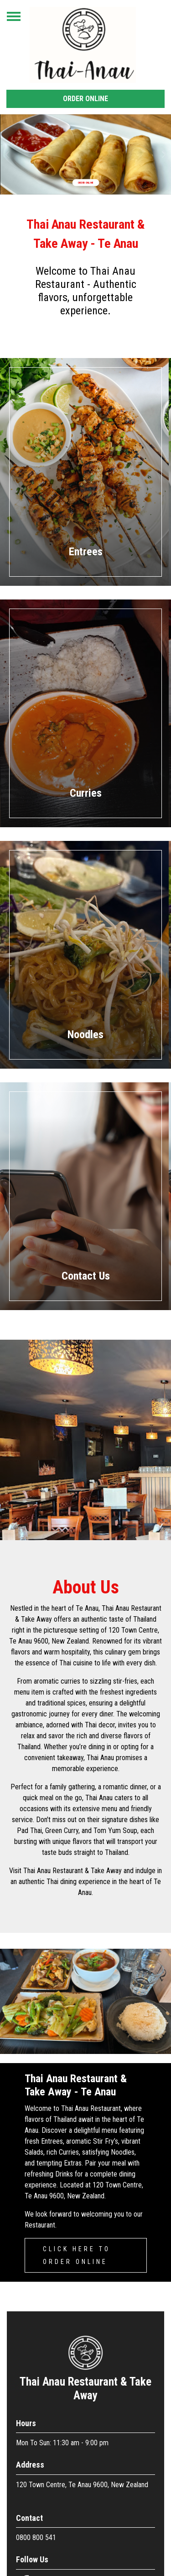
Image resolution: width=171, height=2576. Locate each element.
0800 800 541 (36, 2537)
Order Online (85, 98)
